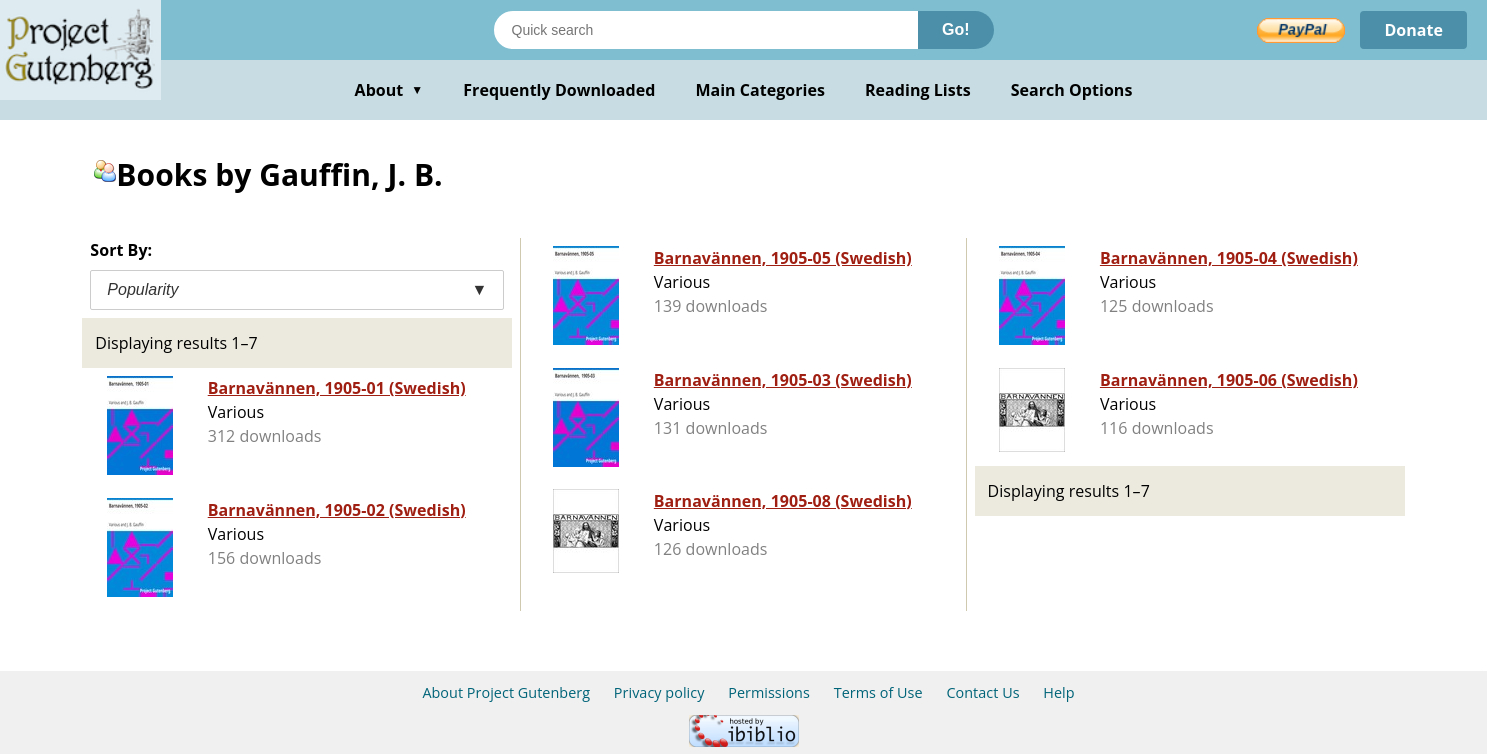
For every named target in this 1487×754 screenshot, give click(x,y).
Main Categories (760, 90)
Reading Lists (918, 90)
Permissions (769, 692)
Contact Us (982, 692)
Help (1058, 692)
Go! (956, 29)
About (389, 90)
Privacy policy (659, 692)
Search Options (1072, 90)
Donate (1413, 30)
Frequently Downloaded (559, 90)
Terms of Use (878, 692)
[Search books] (706, 30)
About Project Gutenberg (506, 692)
